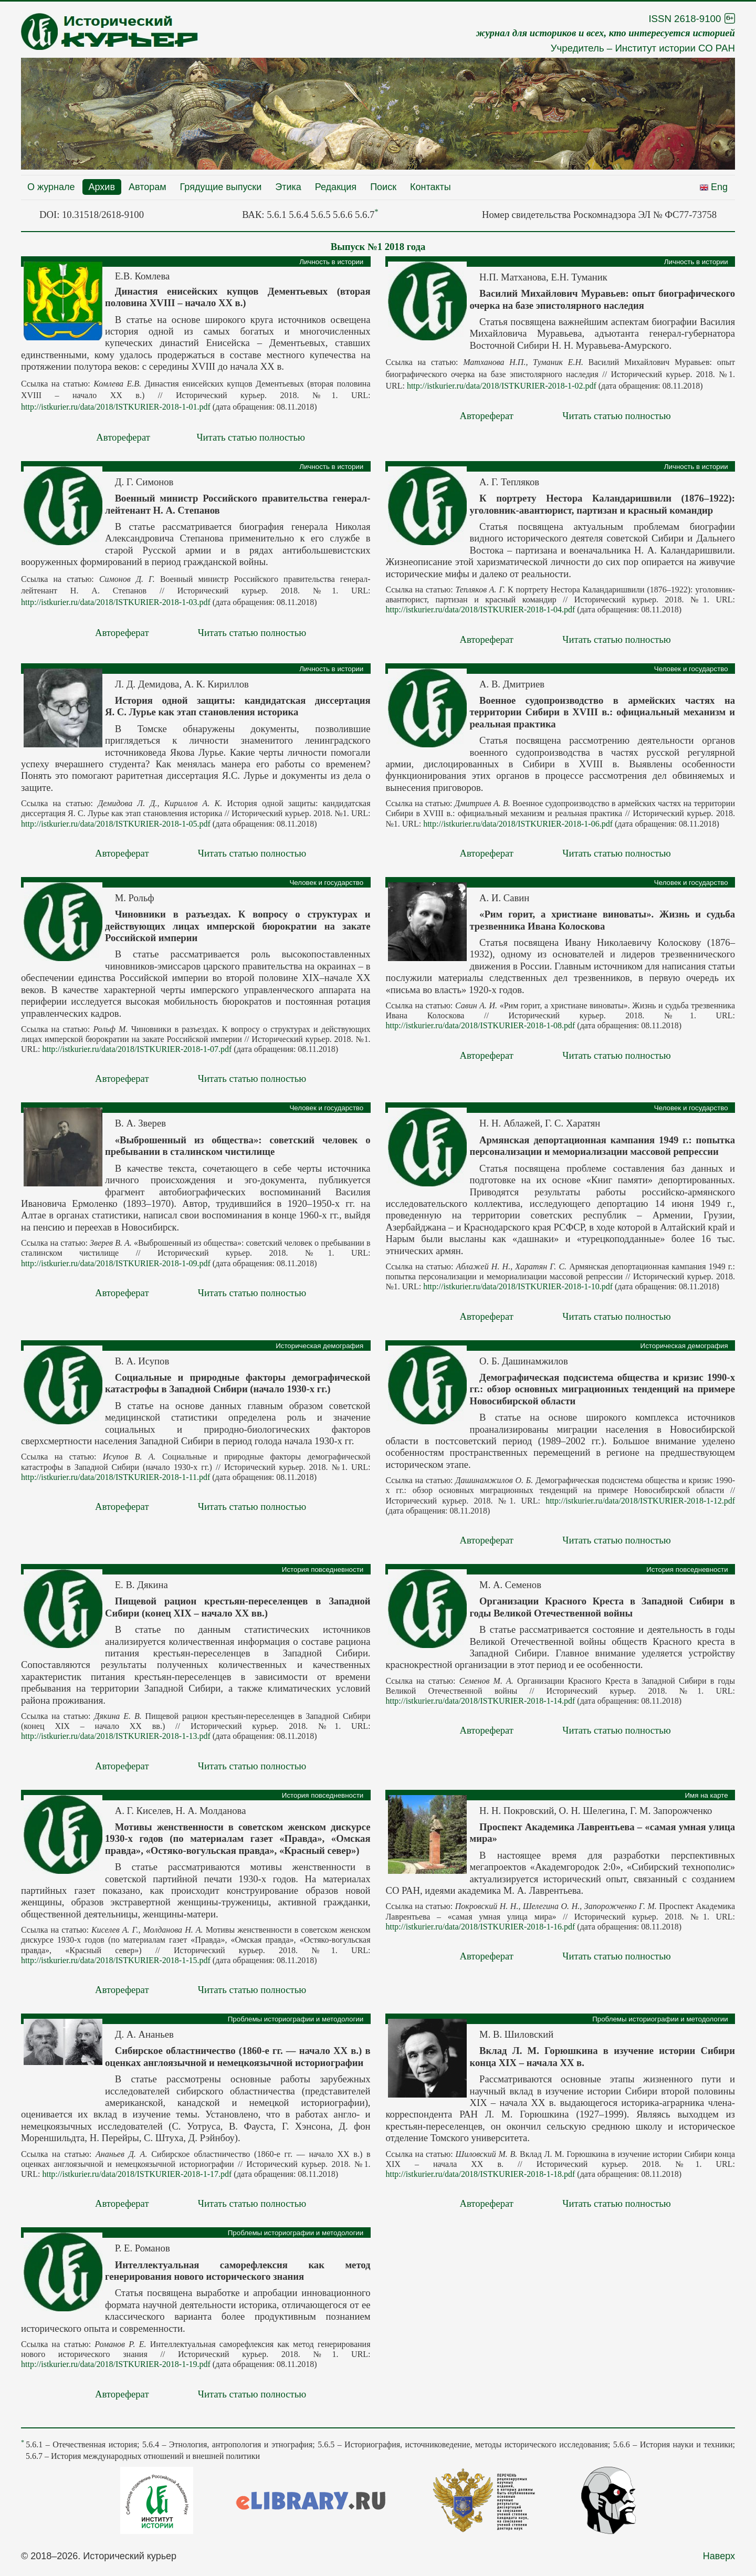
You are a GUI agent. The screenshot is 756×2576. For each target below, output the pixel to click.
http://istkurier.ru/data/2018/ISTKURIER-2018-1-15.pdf (116, 1960)
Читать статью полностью (251, 437)
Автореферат (123, 437)
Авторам (147, 187)
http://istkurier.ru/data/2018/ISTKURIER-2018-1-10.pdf (518, 1286)
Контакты (430, 187)
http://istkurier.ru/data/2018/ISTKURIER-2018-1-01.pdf (116, 406)
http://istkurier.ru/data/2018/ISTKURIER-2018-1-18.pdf (480, 2174)
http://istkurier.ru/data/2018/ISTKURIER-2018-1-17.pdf (137, 2174)
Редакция (335, 187)
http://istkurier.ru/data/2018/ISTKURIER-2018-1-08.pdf (480, 1025)
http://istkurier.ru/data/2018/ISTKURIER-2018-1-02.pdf (501, 385)
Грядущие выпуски (221, 187)
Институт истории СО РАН (675, 48)
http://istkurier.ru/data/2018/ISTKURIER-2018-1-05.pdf (116, 823)
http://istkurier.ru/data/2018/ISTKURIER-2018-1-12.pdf (640, 1500)
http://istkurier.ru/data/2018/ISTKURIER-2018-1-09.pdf (116, 1263)
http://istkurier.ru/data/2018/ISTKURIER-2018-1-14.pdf (480, 1700)
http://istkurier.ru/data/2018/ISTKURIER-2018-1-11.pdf (115, 1477)
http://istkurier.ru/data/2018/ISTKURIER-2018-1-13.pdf (116, 1736)
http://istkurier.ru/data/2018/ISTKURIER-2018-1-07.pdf (137, 1049)
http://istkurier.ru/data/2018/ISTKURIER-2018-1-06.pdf (518, 823)
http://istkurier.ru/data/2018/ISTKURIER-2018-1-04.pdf (480, 609)
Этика (288, 187)
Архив (102, 187)
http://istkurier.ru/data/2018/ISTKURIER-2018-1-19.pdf (116, 2364)
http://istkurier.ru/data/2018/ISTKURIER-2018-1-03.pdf (116, 602)
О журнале (51, 187)
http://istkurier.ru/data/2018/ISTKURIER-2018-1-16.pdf (480, 1926)
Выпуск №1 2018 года (378, 246)
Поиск (383, 187)
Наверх (719, 2556)
